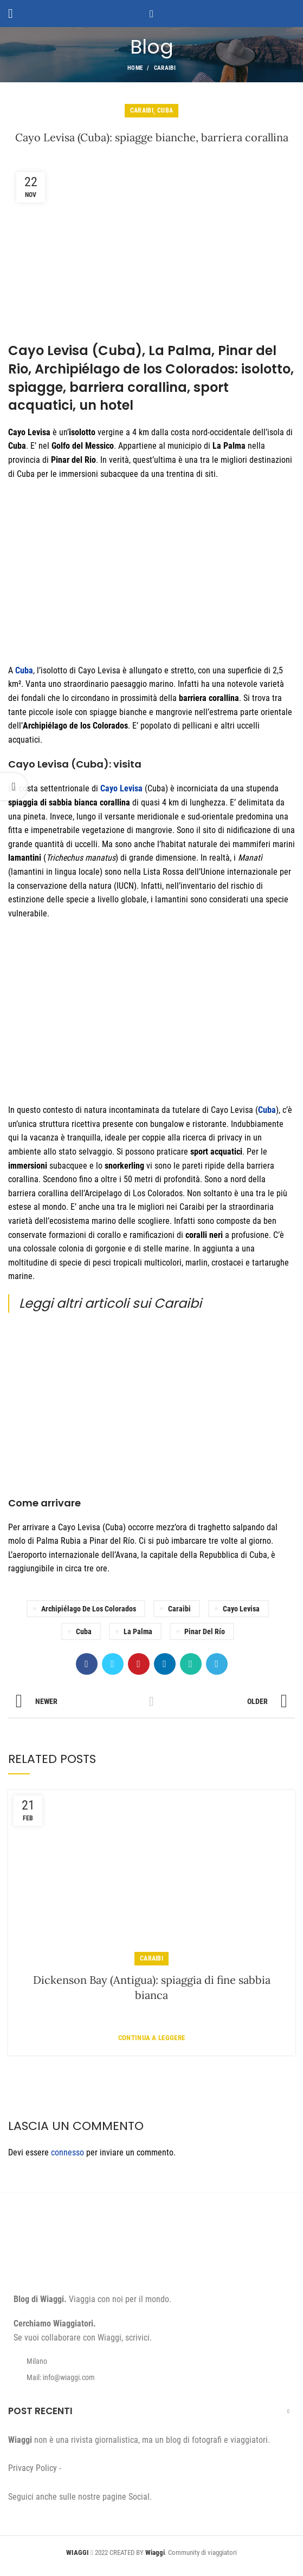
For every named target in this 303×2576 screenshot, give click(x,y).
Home (135, 67)
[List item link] (151, 2377)
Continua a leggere (151, 2037)
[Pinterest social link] (139, 1664)
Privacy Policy (32, 2468)
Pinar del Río (204, 1631)
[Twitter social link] (113, 1664)
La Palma (138, 1631)
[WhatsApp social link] (191, 1664)
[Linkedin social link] (165, 1664)
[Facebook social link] (87, 1664)
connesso (67, 2152)
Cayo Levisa (121, 788)
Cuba (165, 110)
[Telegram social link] (217, 1664)
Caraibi (165, 67)
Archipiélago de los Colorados (88, 1608)
